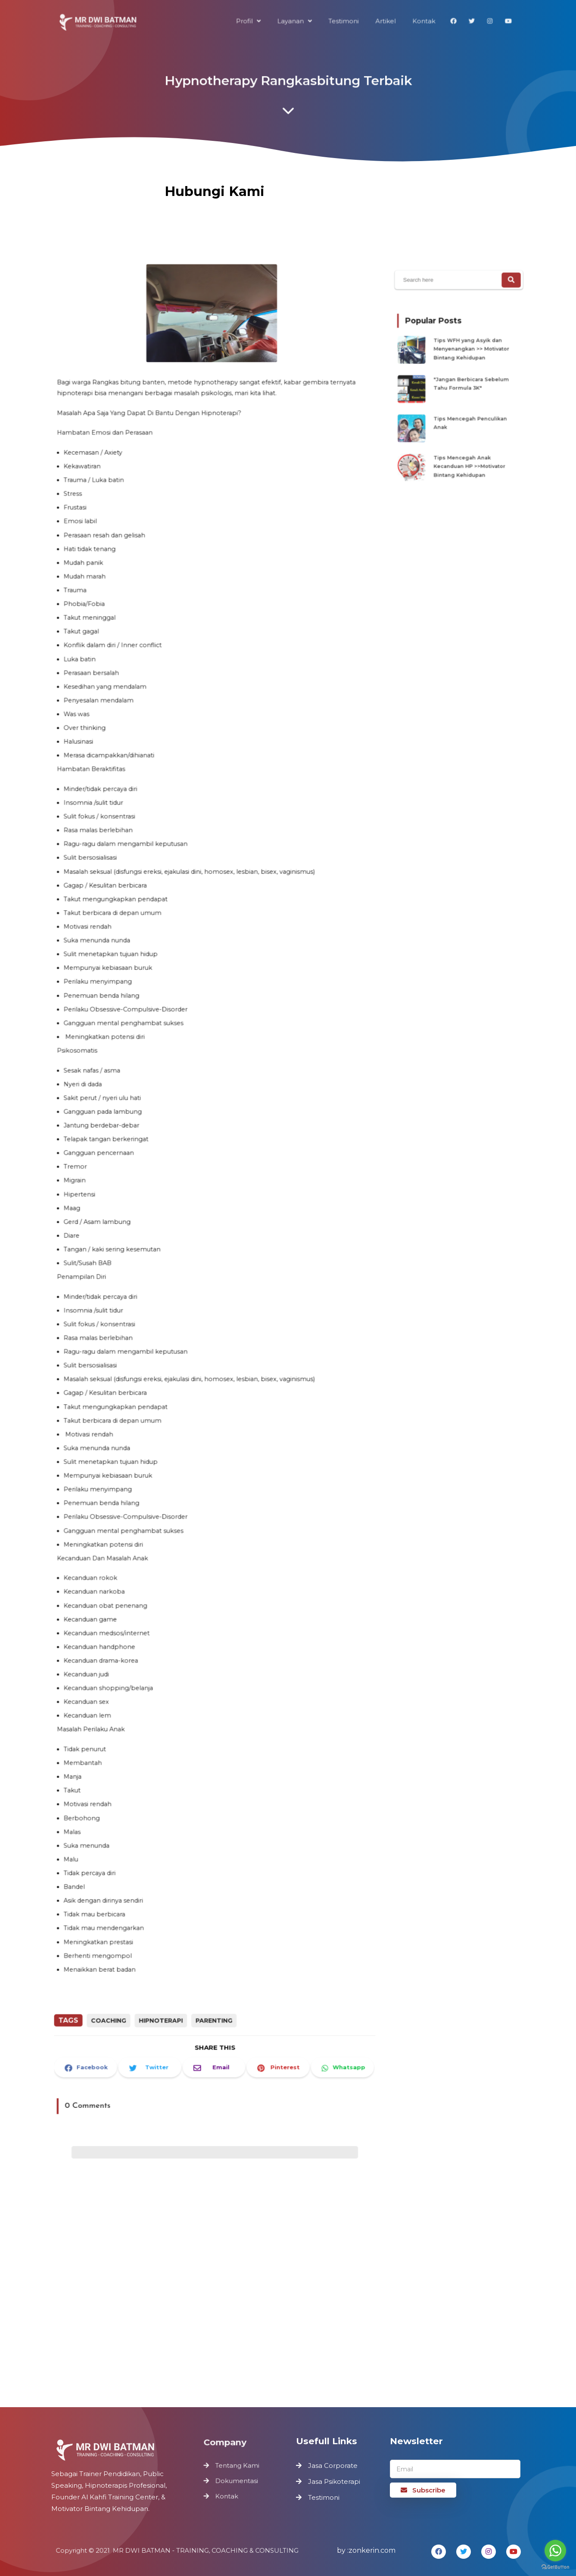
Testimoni (323, 2497)
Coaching (113, 1989)
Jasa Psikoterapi (334, 2481)
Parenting (213, 1989)
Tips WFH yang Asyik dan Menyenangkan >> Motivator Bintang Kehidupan (470, 354)
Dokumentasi (237, 2480)
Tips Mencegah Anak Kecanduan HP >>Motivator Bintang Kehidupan (468, 457)
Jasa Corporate (333, 2465)
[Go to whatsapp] (555, 2550)
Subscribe (423, 2490)
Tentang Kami (237, 2466)
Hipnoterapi (163, 1989)
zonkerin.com (372, 2550)
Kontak (227, 2494)
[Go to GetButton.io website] (555, 2567)
